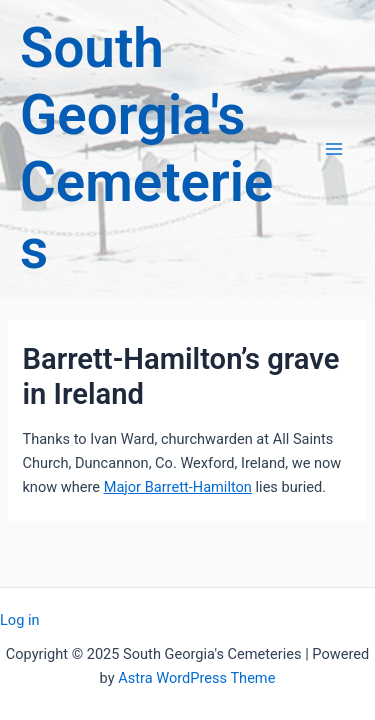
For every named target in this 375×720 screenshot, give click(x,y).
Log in (20, 620)
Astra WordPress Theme (196, 678)
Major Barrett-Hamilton (178, 487)
